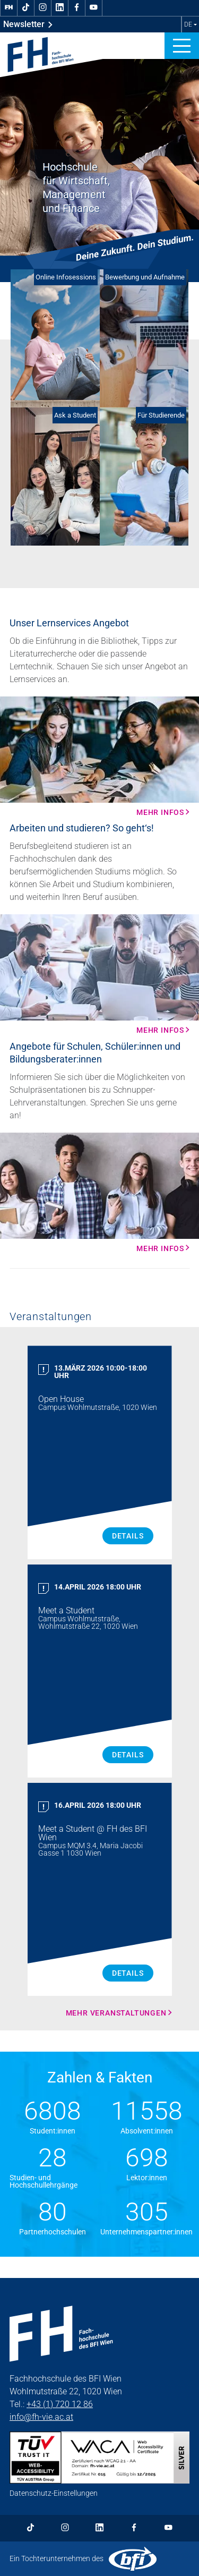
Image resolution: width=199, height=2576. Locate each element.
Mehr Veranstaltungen (116, 2013)
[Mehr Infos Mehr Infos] (99, 756)
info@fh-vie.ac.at (41, 2417)
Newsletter (28, 24)
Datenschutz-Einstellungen (54, 2493)
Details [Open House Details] (128, 1536)
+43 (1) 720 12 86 (60, 2404)
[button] (182, 45)
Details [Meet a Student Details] (128, 1754)
